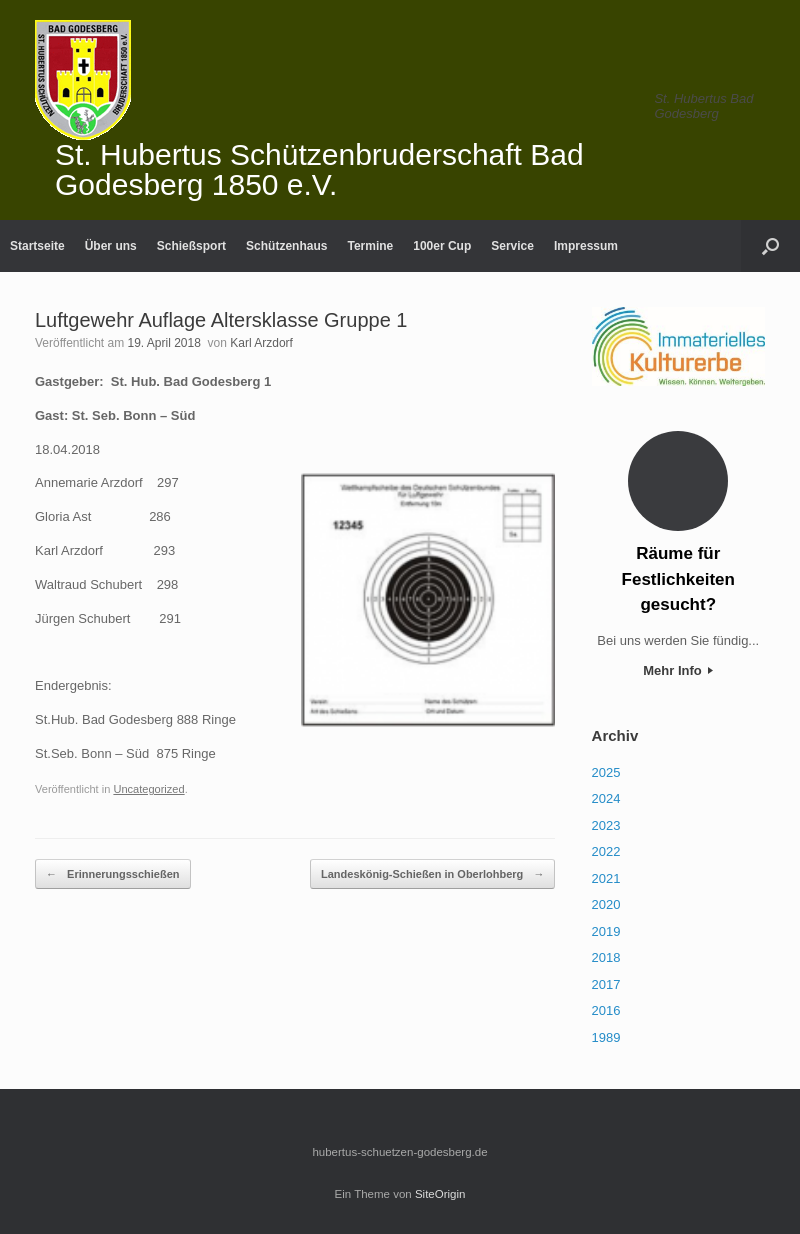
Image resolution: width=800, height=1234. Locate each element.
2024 (606, 798)
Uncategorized (148, 789)
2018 (606, 957)
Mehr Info (678, 670)
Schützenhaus (286, 246)
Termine (370, 246)
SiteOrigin (440, 1194)
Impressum (586, 246)
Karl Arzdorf (261, 343)
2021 (606, 878)
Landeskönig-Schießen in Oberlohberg (432, 874)
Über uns (111, 246)
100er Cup (442, 246)
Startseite (37, 246)
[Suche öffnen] (770, 246)
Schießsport (191, 246)
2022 (606, 851)
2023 (606, 825)
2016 (606, 1010)
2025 (606, 772)
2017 (606, 984)
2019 (606, 931)
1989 (606, 1037)
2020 (606, 904)
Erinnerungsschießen (113, 874)
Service (512, 246)
